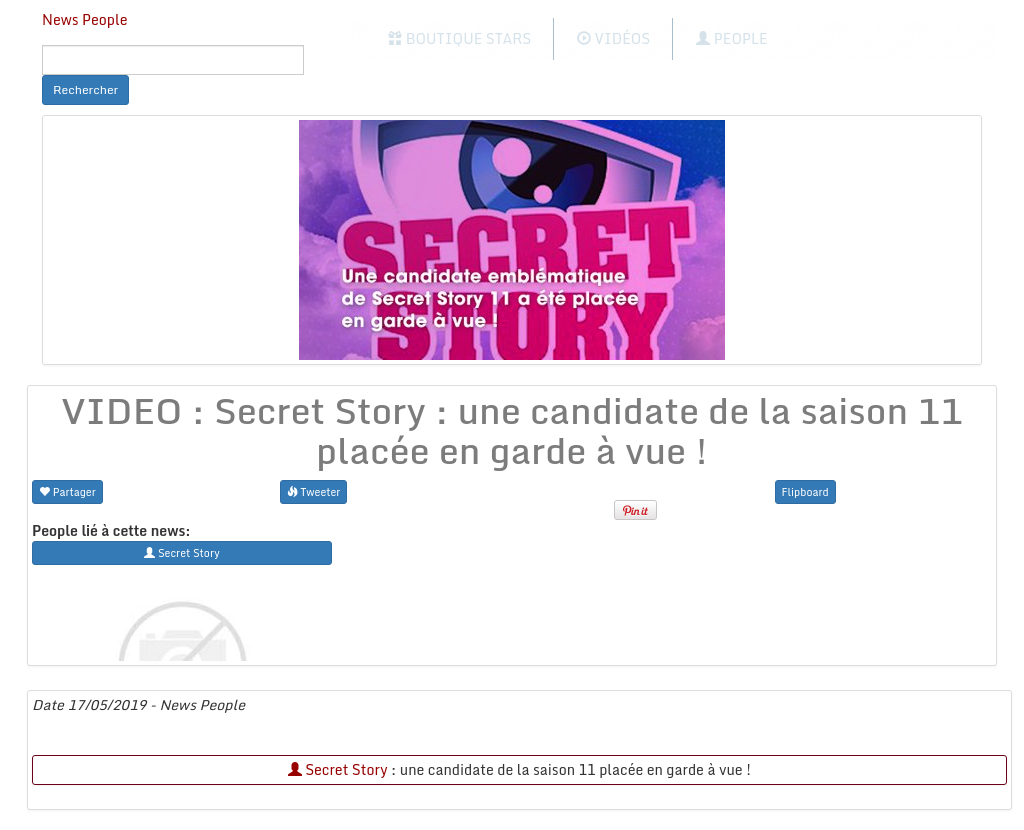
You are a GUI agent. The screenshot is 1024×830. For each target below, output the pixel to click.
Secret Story (338, 769)
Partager (67, 491)
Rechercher (85, 89)
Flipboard (805, 491)
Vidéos (613, 38)
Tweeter (314, 491)
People (731, 38)
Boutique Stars (459, 38)
